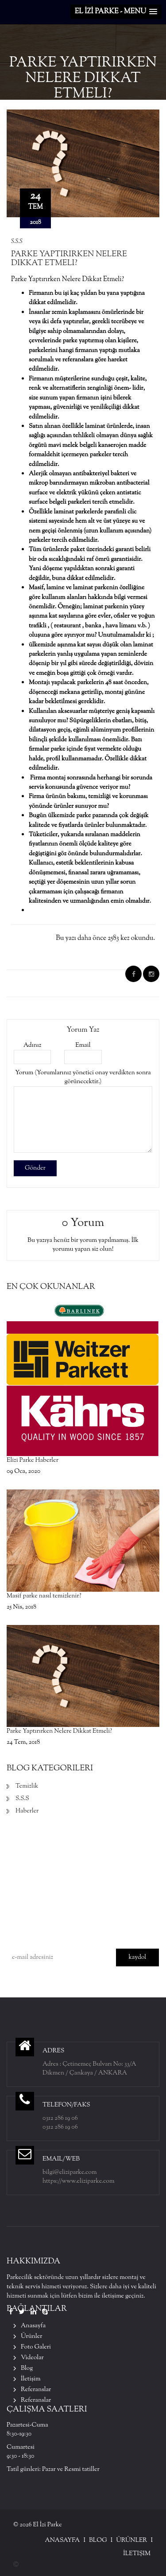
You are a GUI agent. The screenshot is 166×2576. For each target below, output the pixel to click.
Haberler (27, 1811)
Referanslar (36, 2389)
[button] (116, 11)
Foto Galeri (36, 2347)
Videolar (32, 2357)
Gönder (35, 1168)
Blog (27, 2368)
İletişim (31, 2379)
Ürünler (31, 2336)
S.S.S (17, 241)
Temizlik (27, 1786)
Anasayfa (33, 2326)
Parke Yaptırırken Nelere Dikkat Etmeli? (69, 259)
